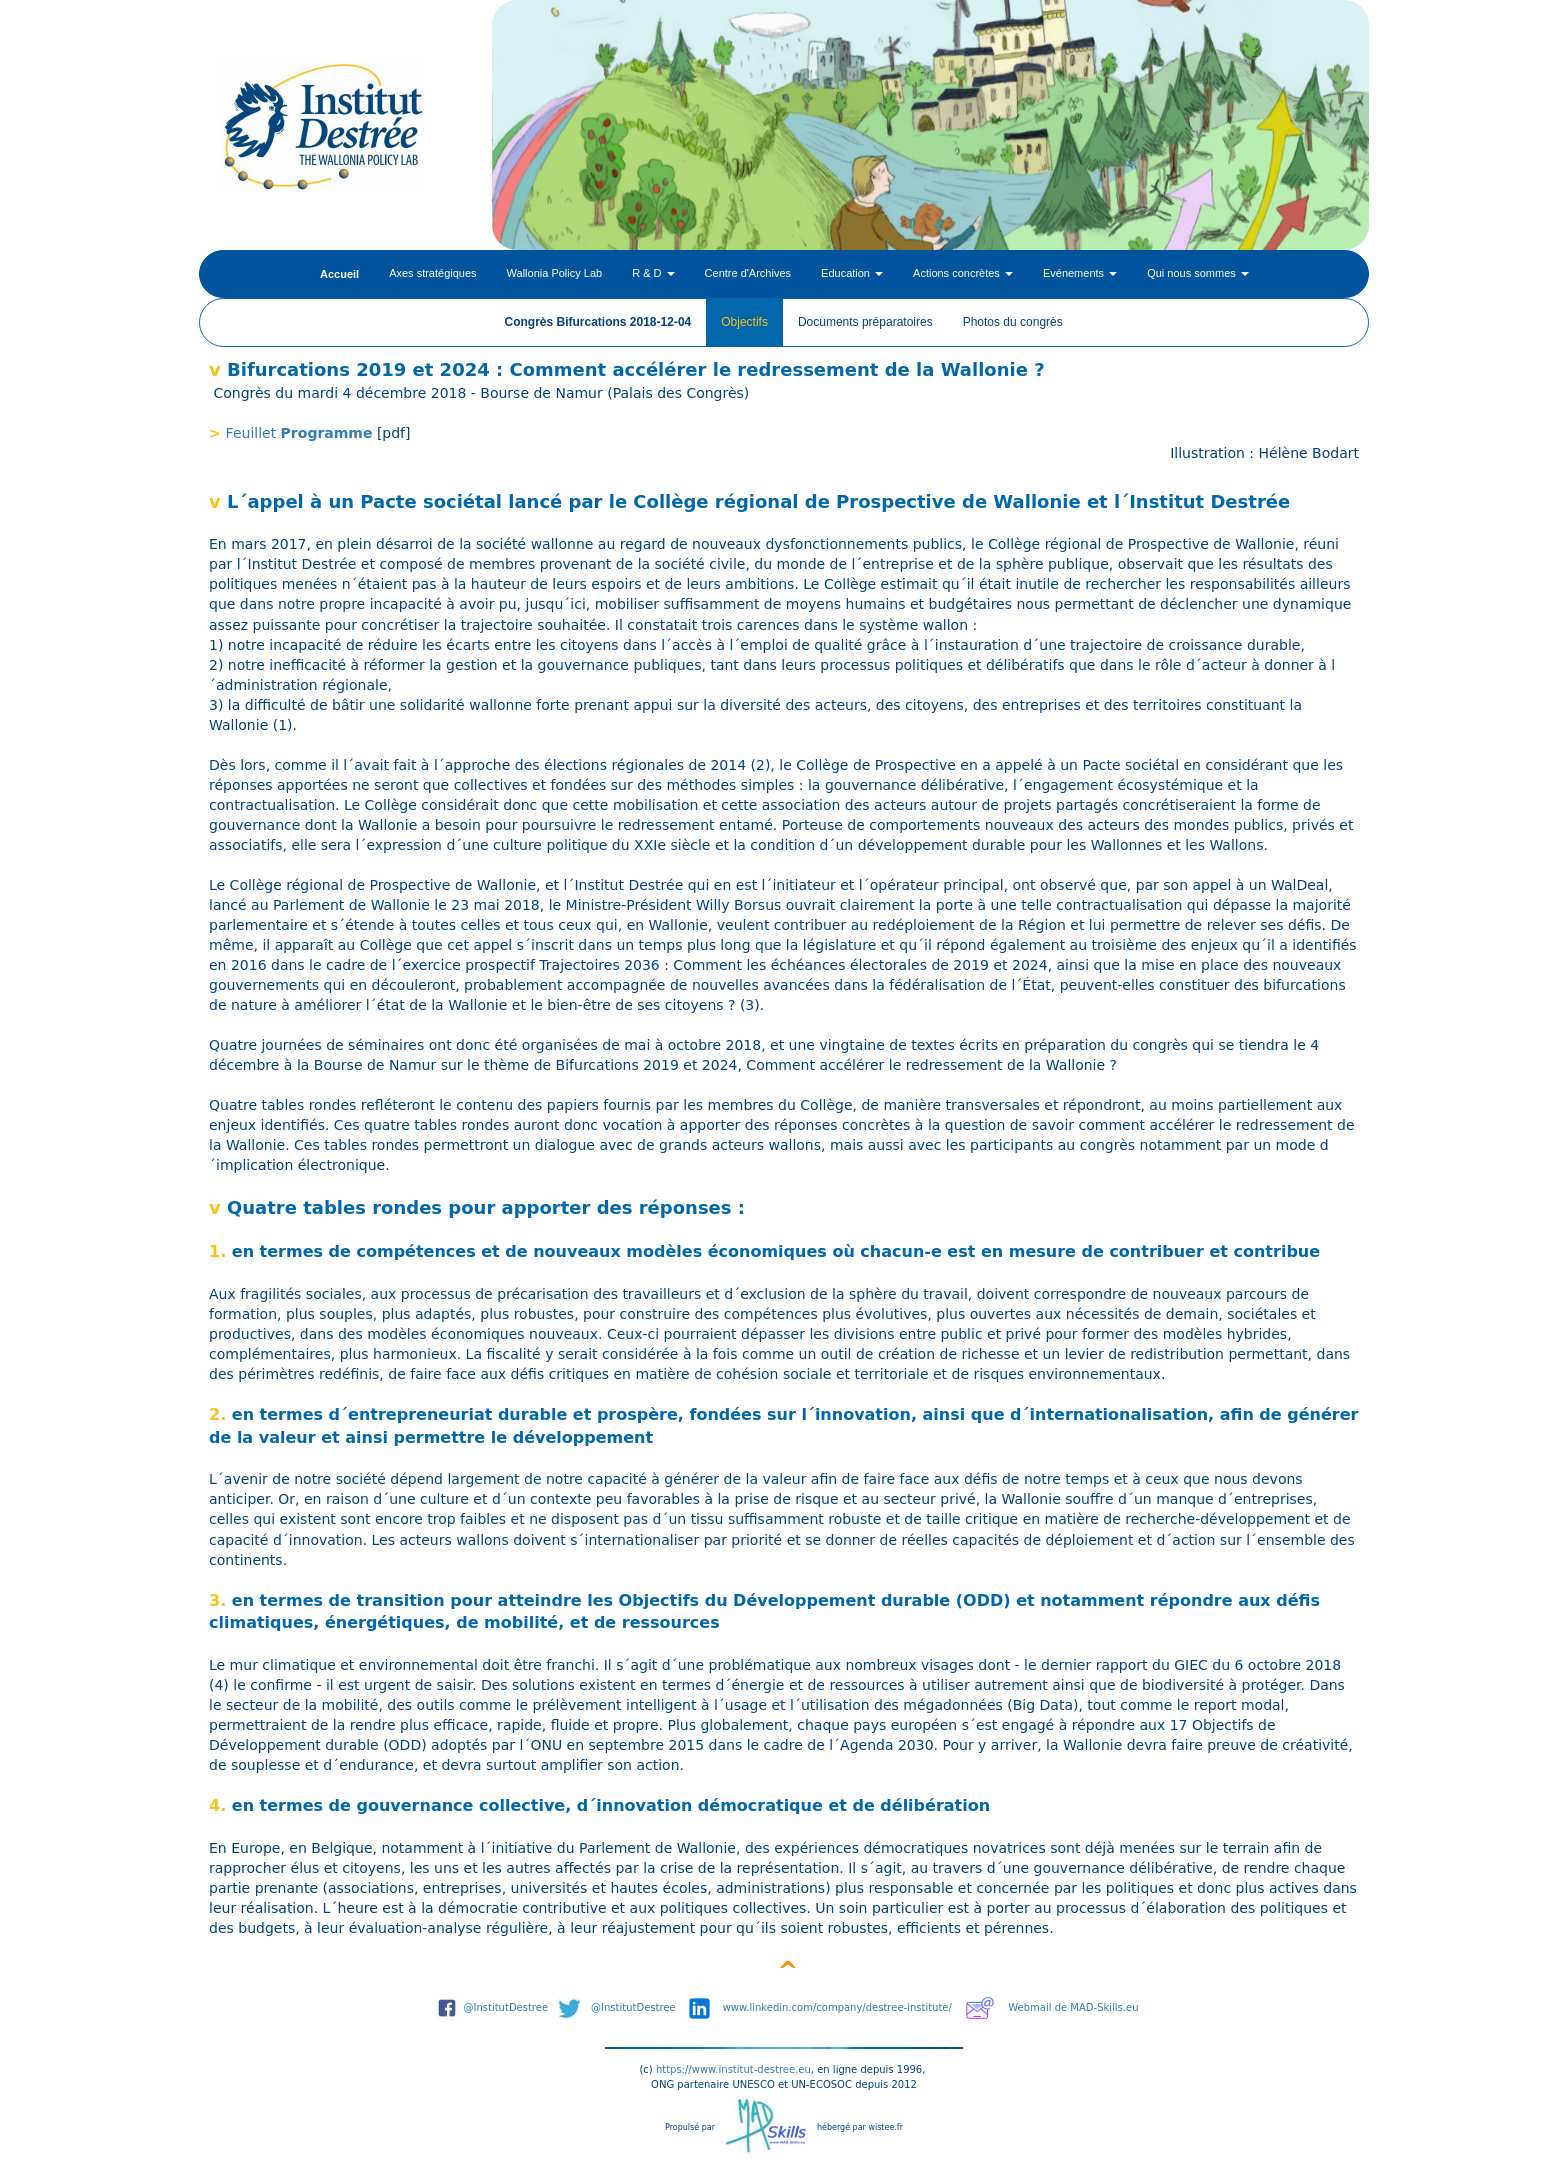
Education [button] (852, 273)
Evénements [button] (1080, 273)
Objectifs (744, 322)
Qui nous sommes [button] (1198, 273)
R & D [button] (653, 273)
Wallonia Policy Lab (555, 273)
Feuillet (253, 433)
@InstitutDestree (506, 2007)
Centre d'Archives (748, 273)
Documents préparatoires (865, 322)
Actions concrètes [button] (963, 273)
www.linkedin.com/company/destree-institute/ (837, 2007)
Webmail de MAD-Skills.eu (1073, 2007)
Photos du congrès (1013, 322)
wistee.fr (885, 2127)
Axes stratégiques (432, 273)
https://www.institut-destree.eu (733, 2069)
